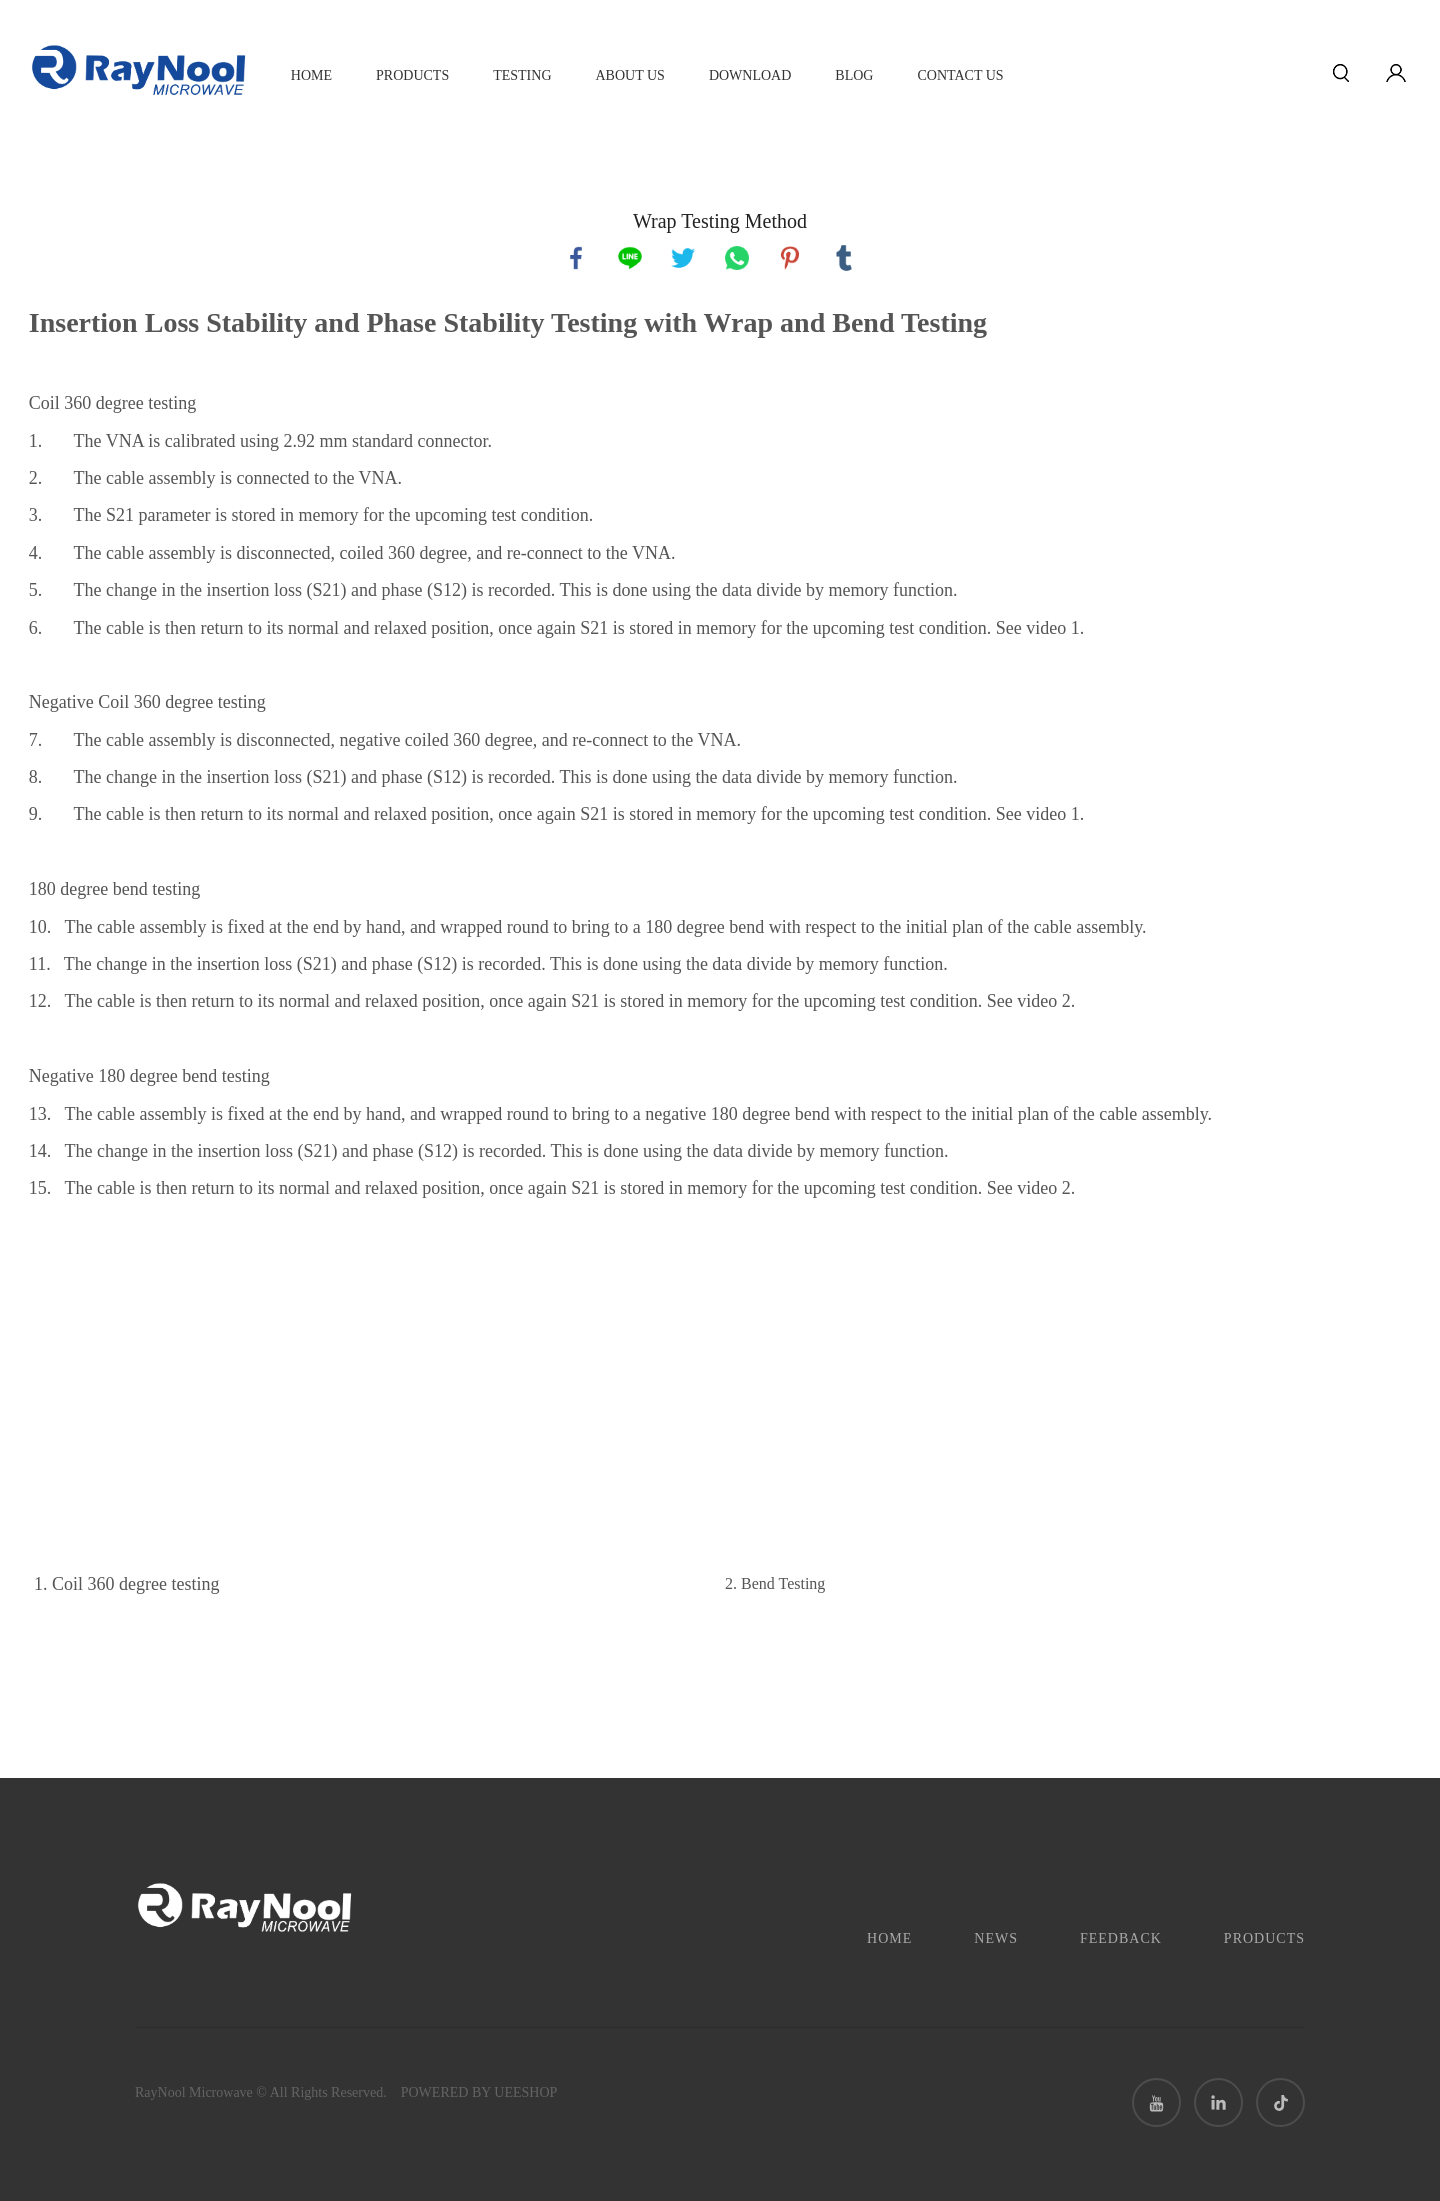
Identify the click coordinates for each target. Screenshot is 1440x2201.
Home (311, 75)
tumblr (844, 258)
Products (412, 75)
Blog (854, 75)
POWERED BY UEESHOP (479, 2092)
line (630, 258)
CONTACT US (960, 75)
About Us (630, 75)
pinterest (790, 258)
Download (750, 75)
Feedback (1121, 1938)
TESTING (522, 75)
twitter (683, 258)
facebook (576, 258)
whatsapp (737, 258)
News (996, 1938)
